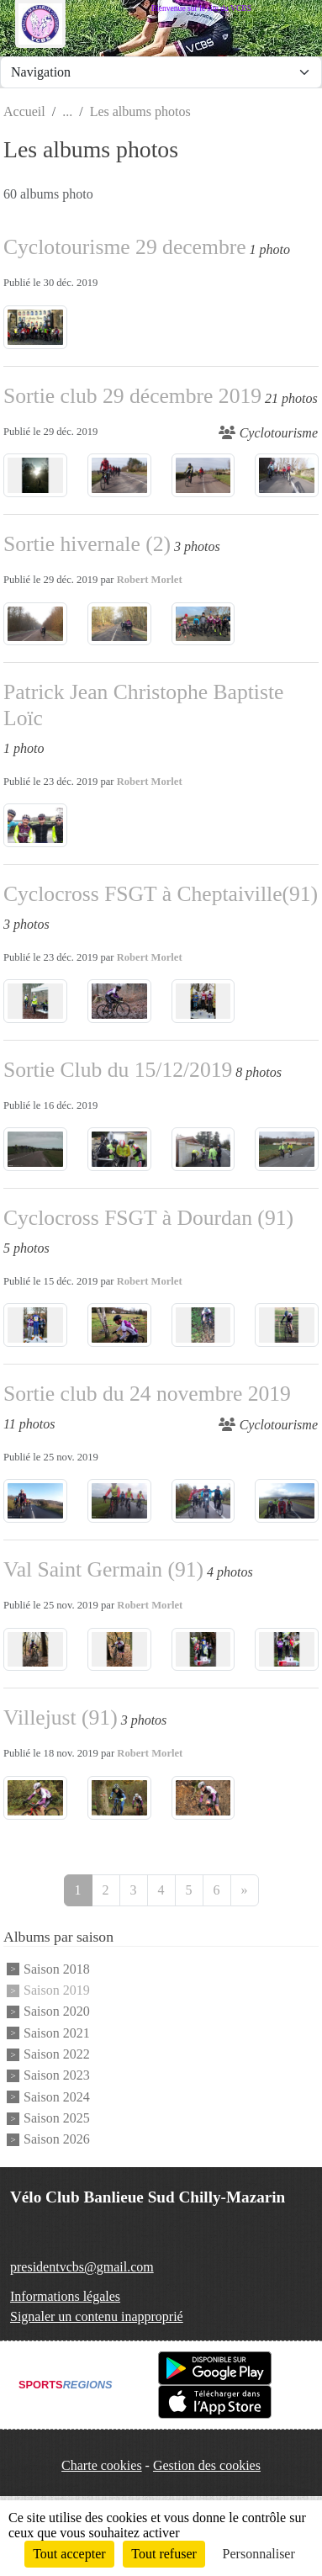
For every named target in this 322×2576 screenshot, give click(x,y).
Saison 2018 (57, 1969)
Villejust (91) (60, 1717)
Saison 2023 (57, 2076)
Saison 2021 (57, 2033)
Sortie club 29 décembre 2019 (132, 396)
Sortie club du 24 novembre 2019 (147, 1393)
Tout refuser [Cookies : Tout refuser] (164, 2554)
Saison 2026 (57, 2140)
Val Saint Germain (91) (103, 1569)
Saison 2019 (57, 1990)
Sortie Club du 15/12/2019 (117, 1069)
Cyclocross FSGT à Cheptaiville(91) (160, 894)
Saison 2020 (57, 2012)
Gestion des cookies (207, 2465)
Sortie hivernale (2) (87, 544)
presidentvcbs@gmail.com (82, 2267)
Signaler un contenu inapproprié (96, 2316)
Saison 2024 (57, 2097)
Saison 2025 (57, 2118)
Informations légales (65, 2296)
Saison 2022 (57, 2054)
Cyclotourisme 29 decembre (124, 247)
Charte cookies (101, 2465)
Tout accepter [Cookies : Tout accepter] (69, 2554)
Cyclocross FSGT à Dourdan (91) (148, 1218)
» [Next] (244, 1890)
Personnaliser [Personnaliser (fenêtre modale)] (259, 2554)
